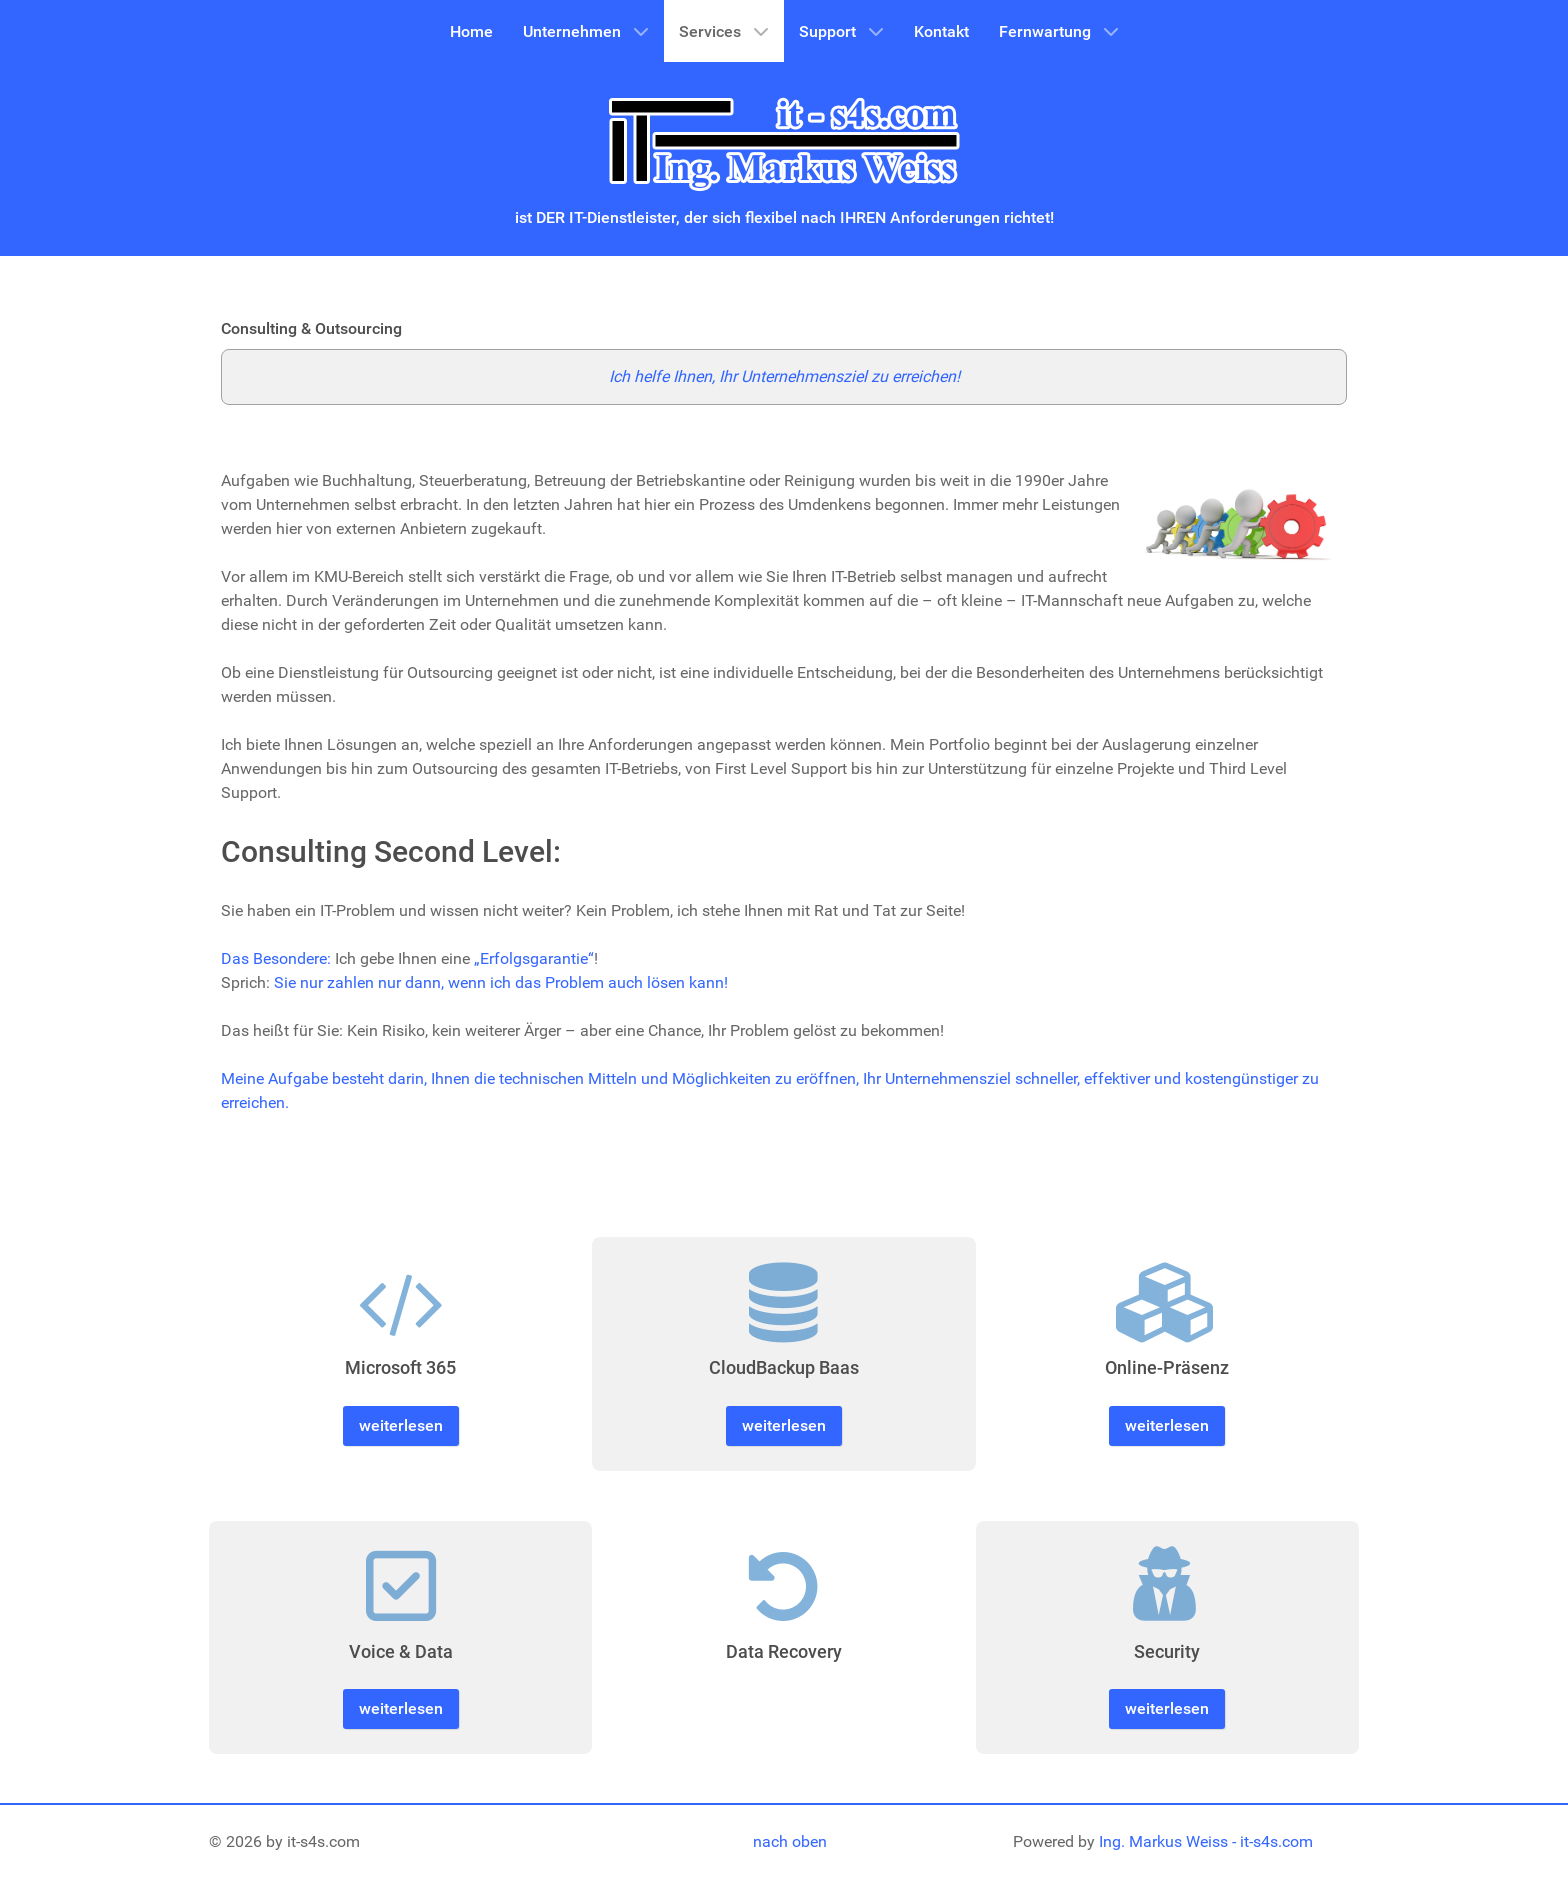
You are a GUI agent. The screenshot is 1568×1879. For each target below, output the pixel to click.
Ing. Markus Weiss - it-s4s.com (1206, 1841)
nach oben (790, 1841)
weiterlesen (401, 1425)
